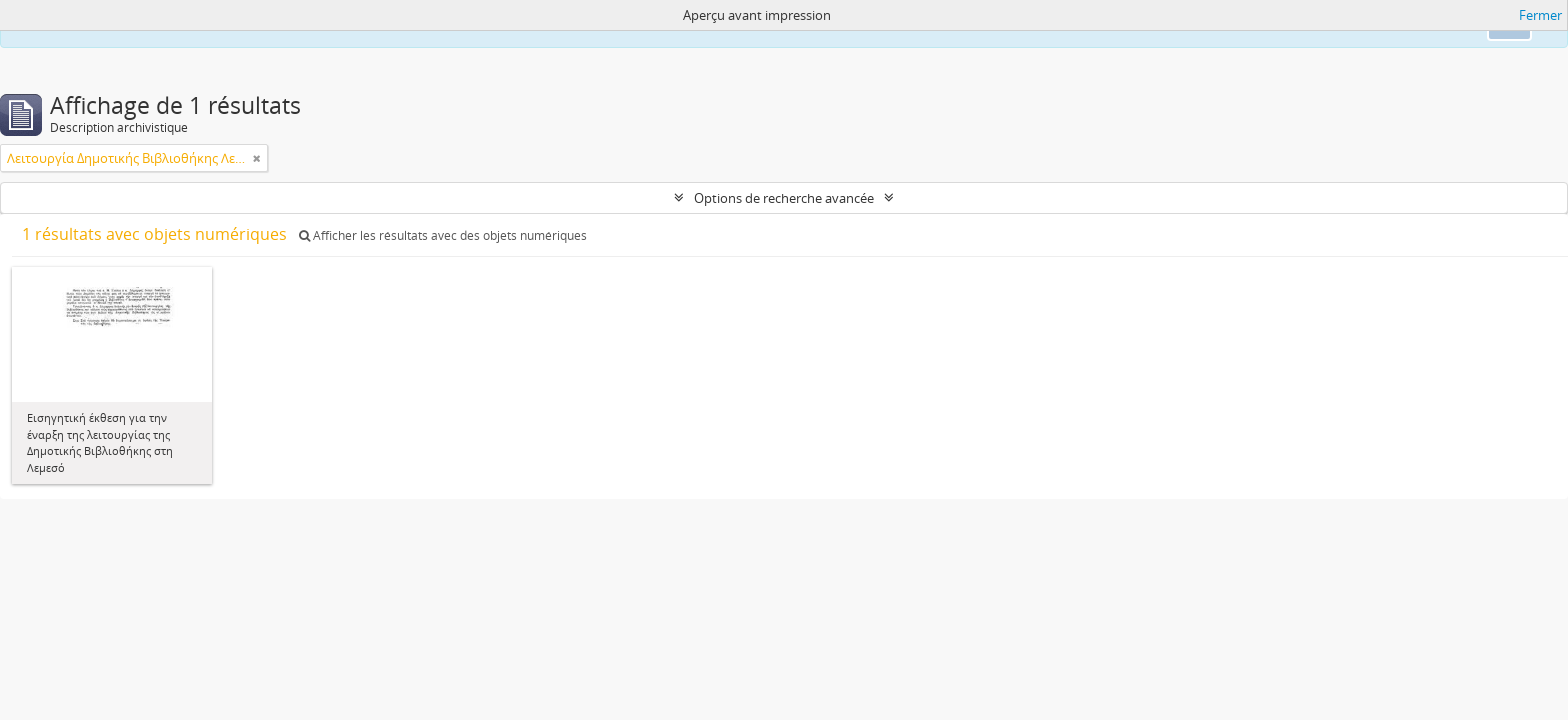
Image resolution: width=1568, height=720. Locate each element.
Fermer (1540, 15)
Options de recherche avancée (784, 198)
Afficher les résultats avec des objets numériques (443, 235)
